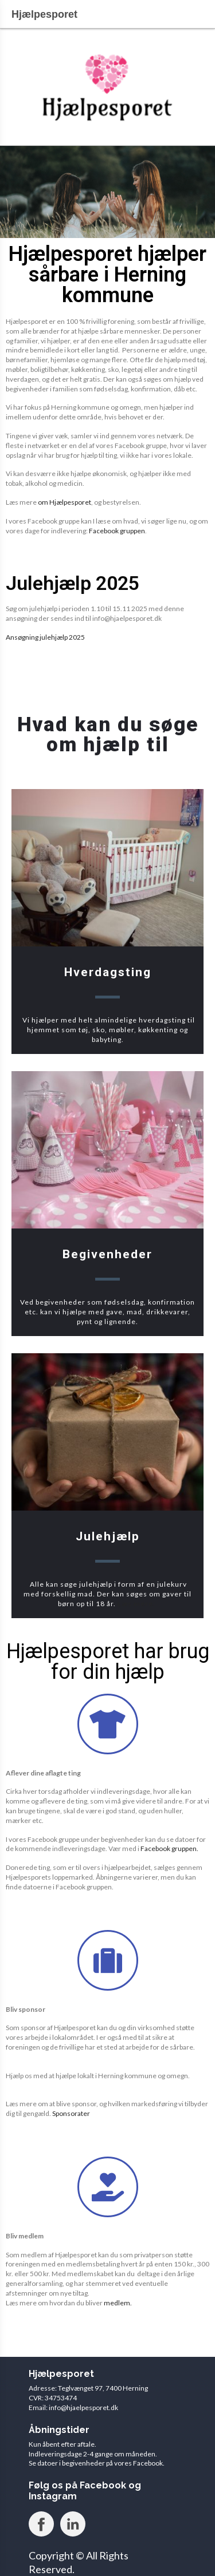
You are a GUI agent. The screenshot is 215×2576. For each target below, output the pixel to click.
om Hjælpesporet (64, 502)
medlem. (118, 2302)
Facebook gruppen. (169, 1848)
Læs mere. (136, 1603)
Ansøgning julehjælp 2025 (45, 637)
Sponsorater (71, 2113)
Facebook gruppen (117, 530)
